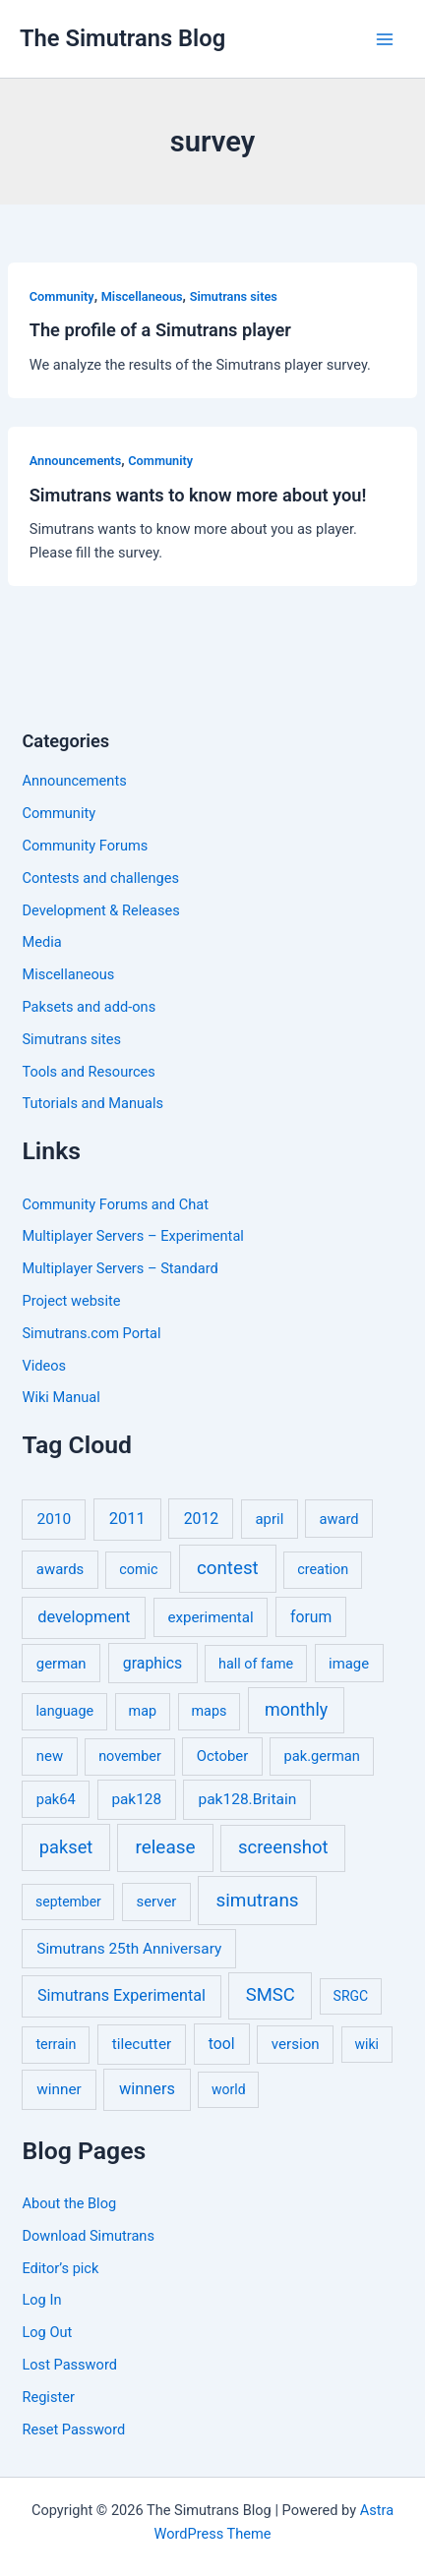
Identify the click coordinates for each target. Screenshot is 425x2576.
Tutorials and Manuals (92, 1103)
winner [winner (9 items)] (59, 2089)
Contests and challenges (100, 878)
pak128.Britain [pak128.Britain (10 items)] (247, 1799)
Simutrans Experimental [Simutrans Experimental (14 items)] (121, 1995)
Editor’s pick (60, 2268)
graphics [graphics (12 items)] (152, 1663)
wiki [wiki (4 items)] (366, 2044)
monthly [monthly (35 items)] (296, 1709)
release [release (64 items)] (165, 1847)
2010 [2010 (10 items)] (53, 1519)
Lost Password (69, 2364)
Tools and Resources (88, 1072)
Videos (44, 1366)
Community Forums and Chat (115, 1204)
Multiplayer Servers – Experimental (132, 1236)
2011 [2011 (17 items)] (127, 1518)
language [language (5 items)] (64, 1711)
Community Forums (85, 845)
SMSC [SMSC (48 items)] (270, 1995)
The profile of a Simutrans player (160, 330)
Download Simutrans (87, 2236)
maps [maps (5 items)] (208, 1711)
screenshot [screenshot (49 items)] (283, 1847)
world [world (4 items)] (229, 2089)
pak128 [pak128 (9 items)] (136, 1799)
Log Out (47, 2332)
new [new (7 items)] (49, 1756)
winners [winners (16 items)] (147, 2088)
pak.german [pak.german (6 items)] (322, 1756)
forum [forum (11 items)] (311, 1617)
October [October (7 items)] (223, 1756)
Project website (71, 1301)
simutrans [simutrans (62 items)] (256, 1900)
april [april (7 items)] (270, 1519)
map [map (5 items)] (142, 1711)
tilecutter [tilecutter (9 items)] (141, 2044)
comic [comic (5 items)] (138, 1569)
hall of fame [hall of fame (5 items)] (255, 1664)
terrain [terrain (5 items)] (55, 2044)
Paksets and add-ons (88, 1007)
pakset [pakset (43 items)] (65, 1847)
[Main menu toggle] (384, 39)
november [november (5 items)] (129, 1756)
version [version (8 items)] (296, 2044)
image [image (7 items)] (349, 1663)
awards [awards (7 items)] (60, 1569)
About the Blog (69, 2203)
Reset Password (73, 2429)
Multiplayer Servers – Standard (119, 1268)
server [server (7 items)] (157, 1901)
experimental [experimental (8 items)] (210, 1617)
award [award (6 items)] (339, 1519)
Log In (41, 2300)
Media (41, 942)
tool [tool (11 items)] (222, 2043)
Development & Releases (100, 910)
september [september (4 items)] (68, 1901)
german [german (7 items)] (61, 1663)
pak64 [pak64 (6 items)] (56, 1799)
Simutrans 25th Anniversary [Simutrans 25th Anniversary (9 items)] (128, 1949)
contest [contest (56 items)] (228, 1568)
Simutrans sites (233, 296)
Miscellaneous (142, 296)
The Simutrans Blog (122, 38)
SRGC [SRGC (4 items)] (351, 1996)
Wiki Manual (60, 1397)
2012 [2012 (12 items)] (201, 1518)
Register (48, 2397)
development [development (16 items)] (83, 1617)
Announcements (75, 460)
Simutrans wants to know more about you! (198, 495)
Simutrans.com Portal (91, 1333)
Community (62, 296)
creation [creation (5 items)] (322, 1569)
